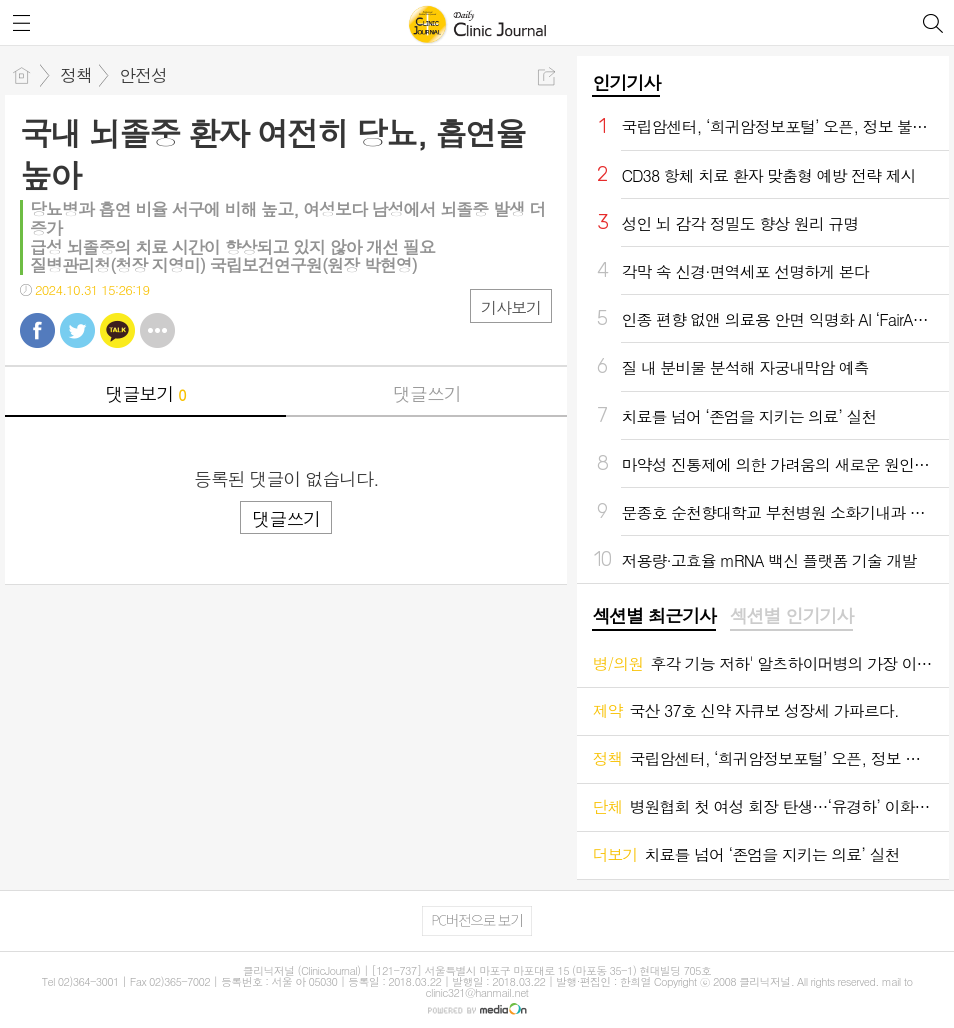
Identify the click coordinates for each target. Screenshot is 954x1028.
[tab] (653, 617)
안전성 (143, 75)
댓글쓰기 (427, 393)
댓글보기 (146, 393)
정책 (76, 75)
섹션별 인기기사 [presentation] (791, 616)
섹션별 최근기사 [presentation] (653, 616)
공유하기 (546, 76)
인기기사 (626, 82)
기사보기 (511, 307)
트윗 (77, 330)
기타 (157, 330)
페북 (37, 330)
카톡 (117, 330)
